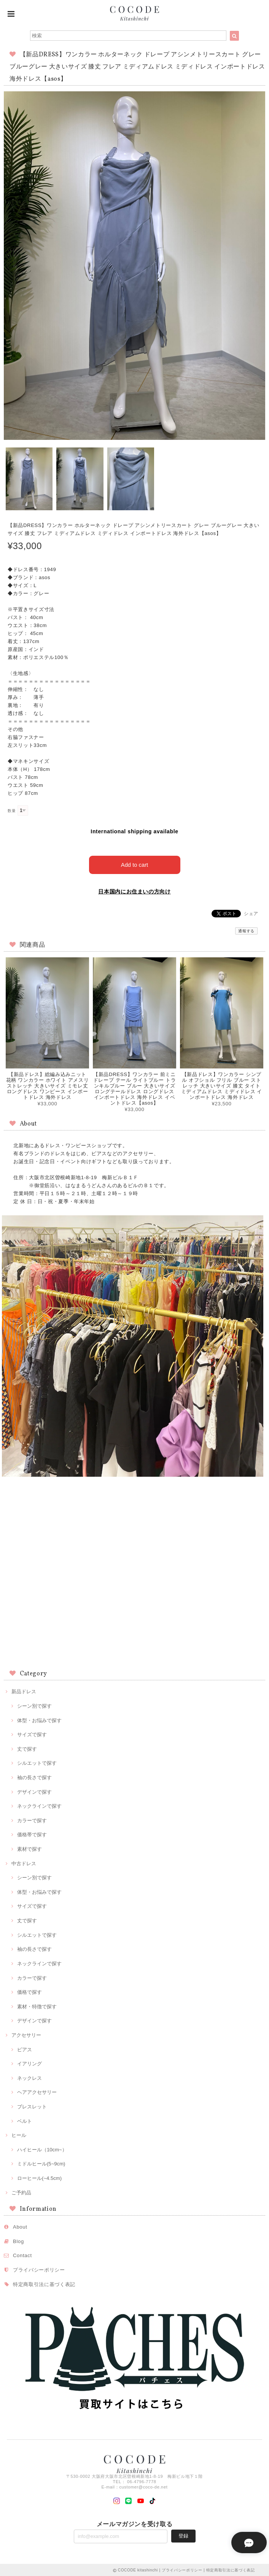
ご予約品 (21, 2192)
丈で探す (27, 1748)
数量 (12, 811)
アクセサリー (26, 2034)
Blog (18, 2240)
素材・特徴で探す (37, 2006)
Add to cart (134, 864)
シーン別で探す (34, 1705)
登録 (183, 2535)
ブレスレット (32, 2106)
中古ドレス (23, 1863)
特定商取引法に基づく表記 (44, 2283)
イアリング (29, 2063)
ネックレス (29, 2077)
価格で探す (29, 1991)
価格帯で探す (32, 1834)
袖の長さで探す (34, 1777)
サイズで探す (32, 1734)
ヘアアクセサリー (37, 2091)
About (20, 2226)
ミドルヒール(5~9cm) (41, 2163)
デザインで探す (34, 1791)
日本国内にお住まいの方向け (134, 891)
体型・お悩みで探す (39, 1720)
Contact (22, 2255)
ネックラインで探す (39, 1805)
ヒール (18, 2134)
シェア (251, 912)
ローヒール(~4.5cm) (39, 2177)
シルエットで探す (37, 1762)
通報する (246, 930)
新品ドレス (23, 1691)
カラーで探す (32, 1820)
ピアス (24, 2049)
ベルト (24, 2120)
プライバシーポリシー (39, 2269)
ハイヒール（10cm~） (42, 2149)
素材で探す (29, 1848)
